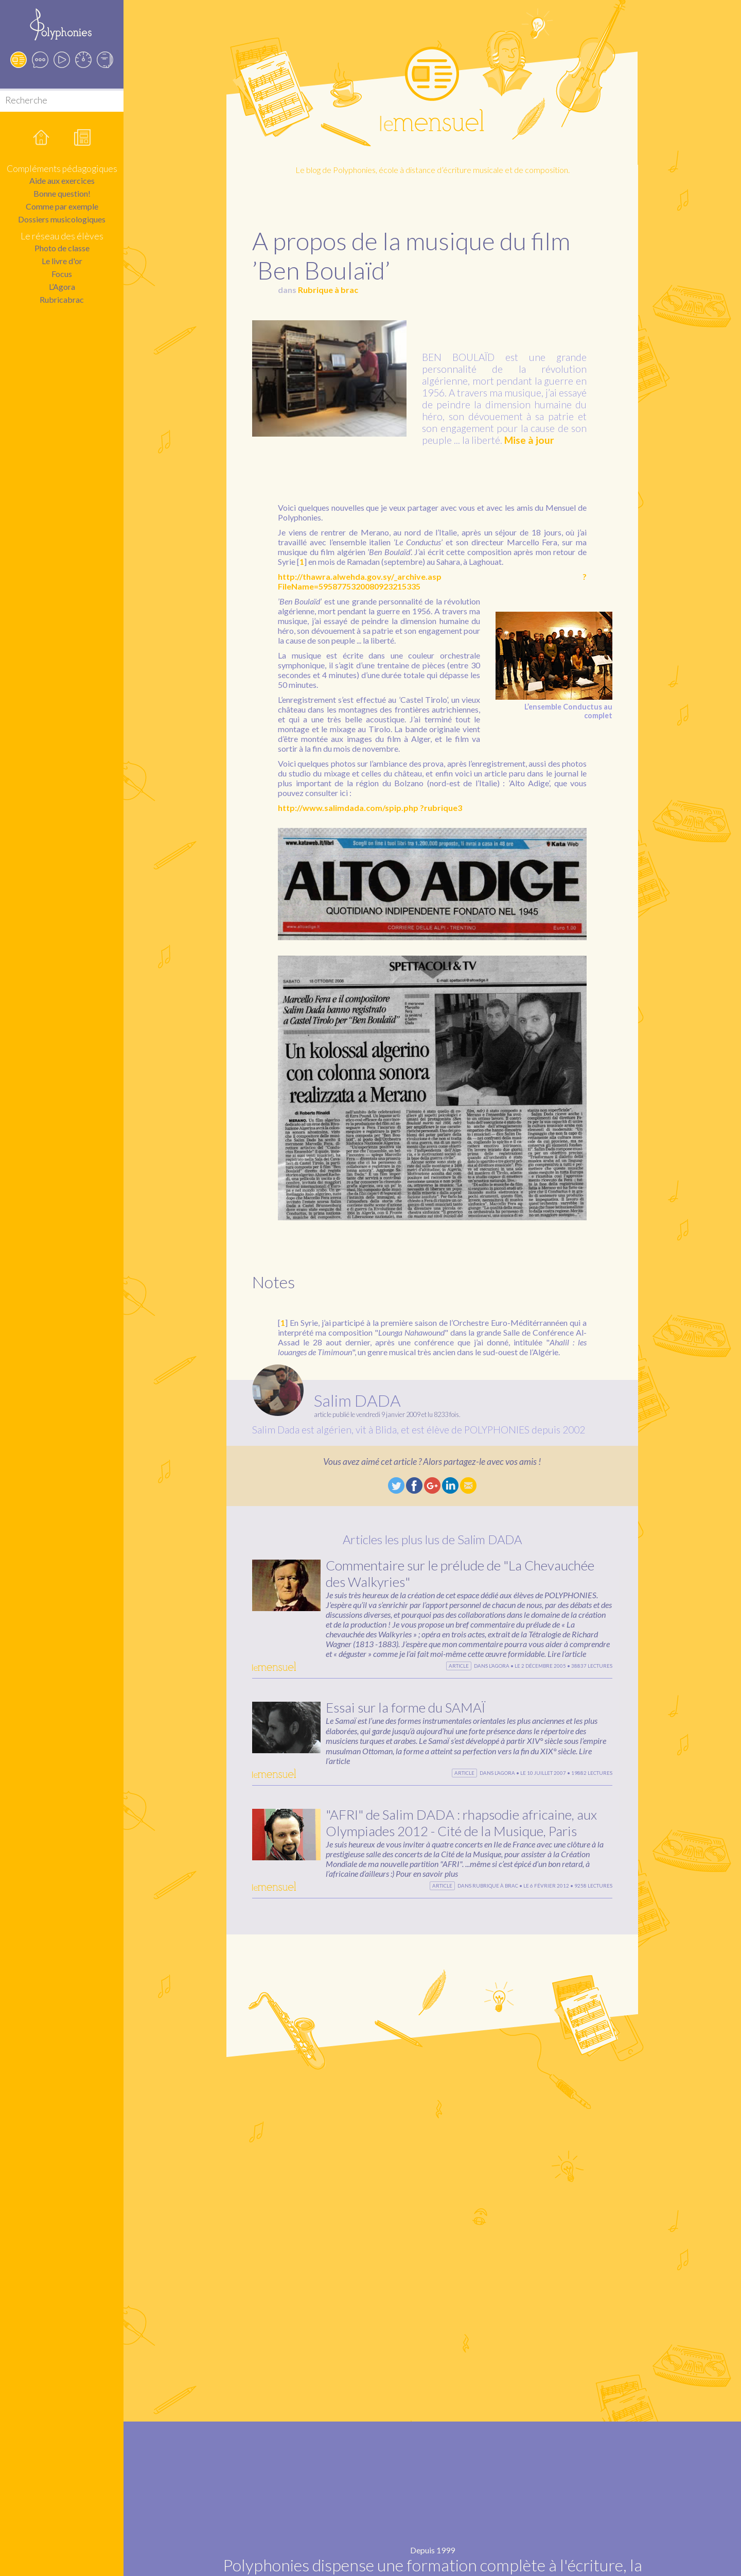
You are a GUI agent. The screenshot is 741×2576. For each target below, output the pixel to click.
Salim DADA (357, 1400)
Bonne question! (62, 193)
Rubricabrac (62, 299)
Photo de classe (62, 248)
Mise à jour (529, 440)
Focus (61, 274)
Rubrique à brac (328, 290)
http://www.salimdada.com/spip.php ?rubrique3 (370, 807)
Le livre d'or (62, 261)
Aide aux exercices (62, 180)
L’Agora (62, 286)
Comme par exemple (62, 206)
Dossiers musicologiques (61, 219)
